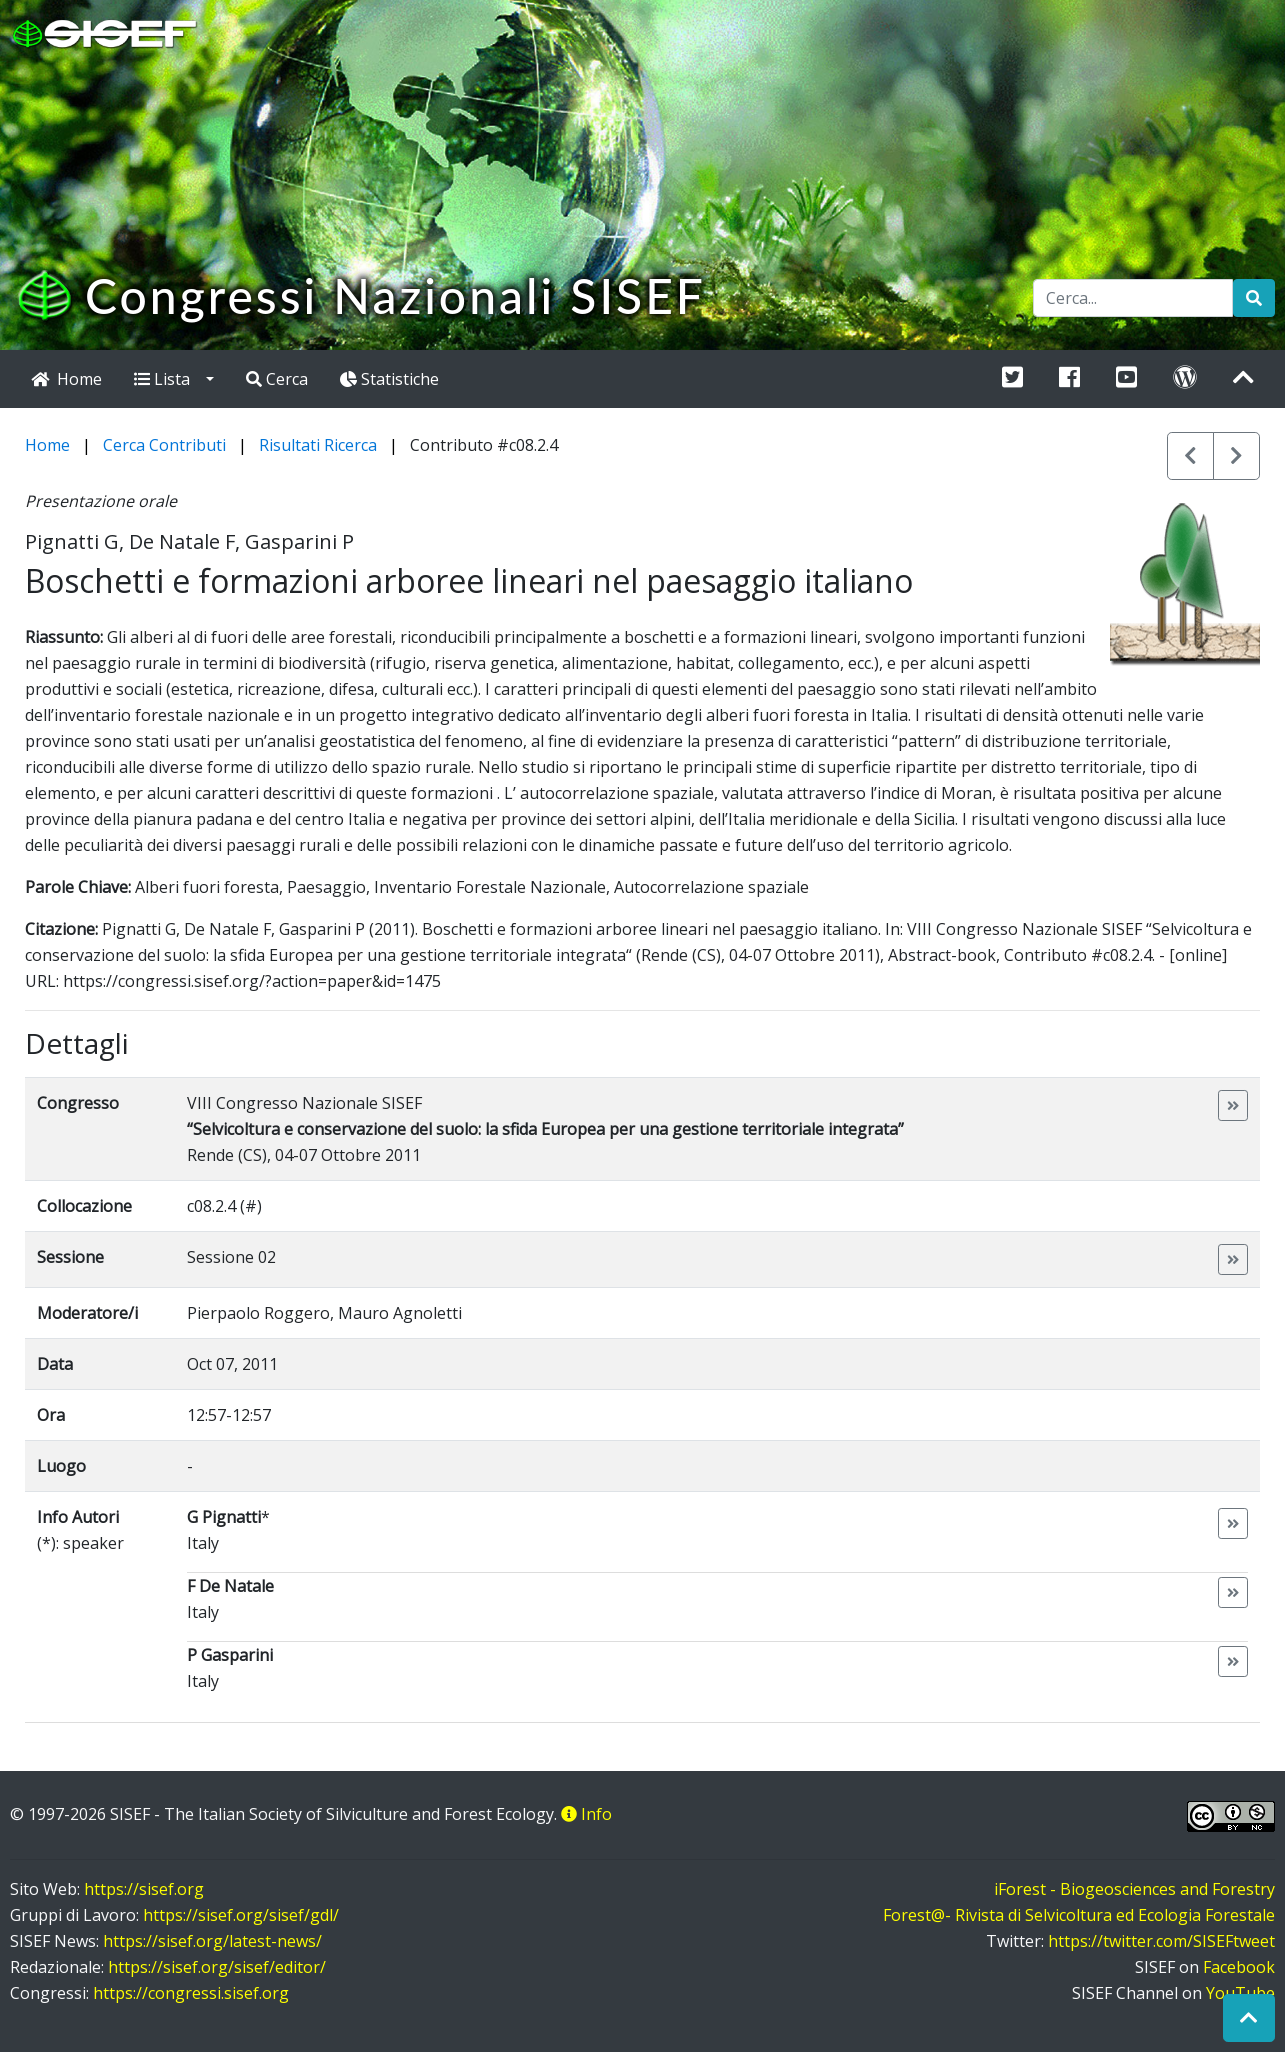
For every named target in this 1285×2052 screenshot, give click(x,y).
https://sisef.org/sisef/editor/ (217, 1967)
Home (47, 445)
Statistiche (389, 379)
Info (586, 1814)
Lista (168, 379)
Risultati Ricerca (318, 445)
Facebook (1239, 1967)
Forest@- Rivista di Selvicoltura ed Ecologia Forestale (1079, 1915)
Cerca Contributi (164, 445)
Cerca (277, 379)
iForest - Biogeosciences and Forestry (1134, 1889)
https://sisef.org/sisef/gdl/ (241, 1915)
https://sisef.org (144, 1889)
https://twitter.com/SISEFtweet (1161, 1941)
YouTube (1240, 1993)
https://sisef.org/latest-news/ (212, 1941)
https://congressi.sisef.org (191, 1993)
